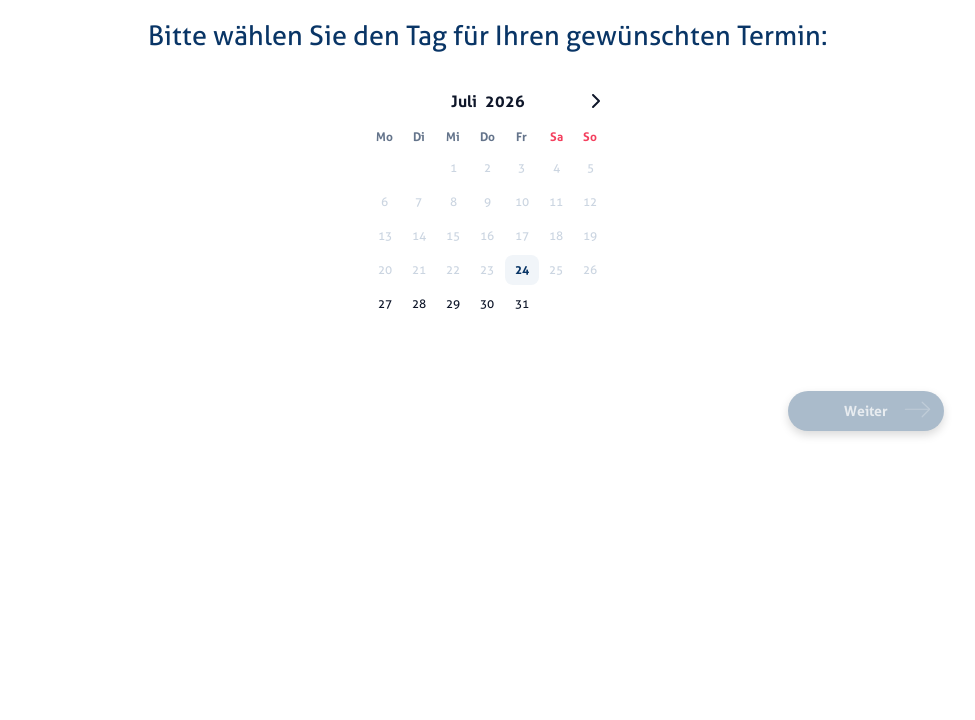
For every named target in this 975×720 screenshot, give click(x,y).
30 (487, 303)
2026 (505, 101)
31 (522, 303)
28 (419, 303)
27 (385, 303)
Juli (464, 101)
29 (453, 303)
